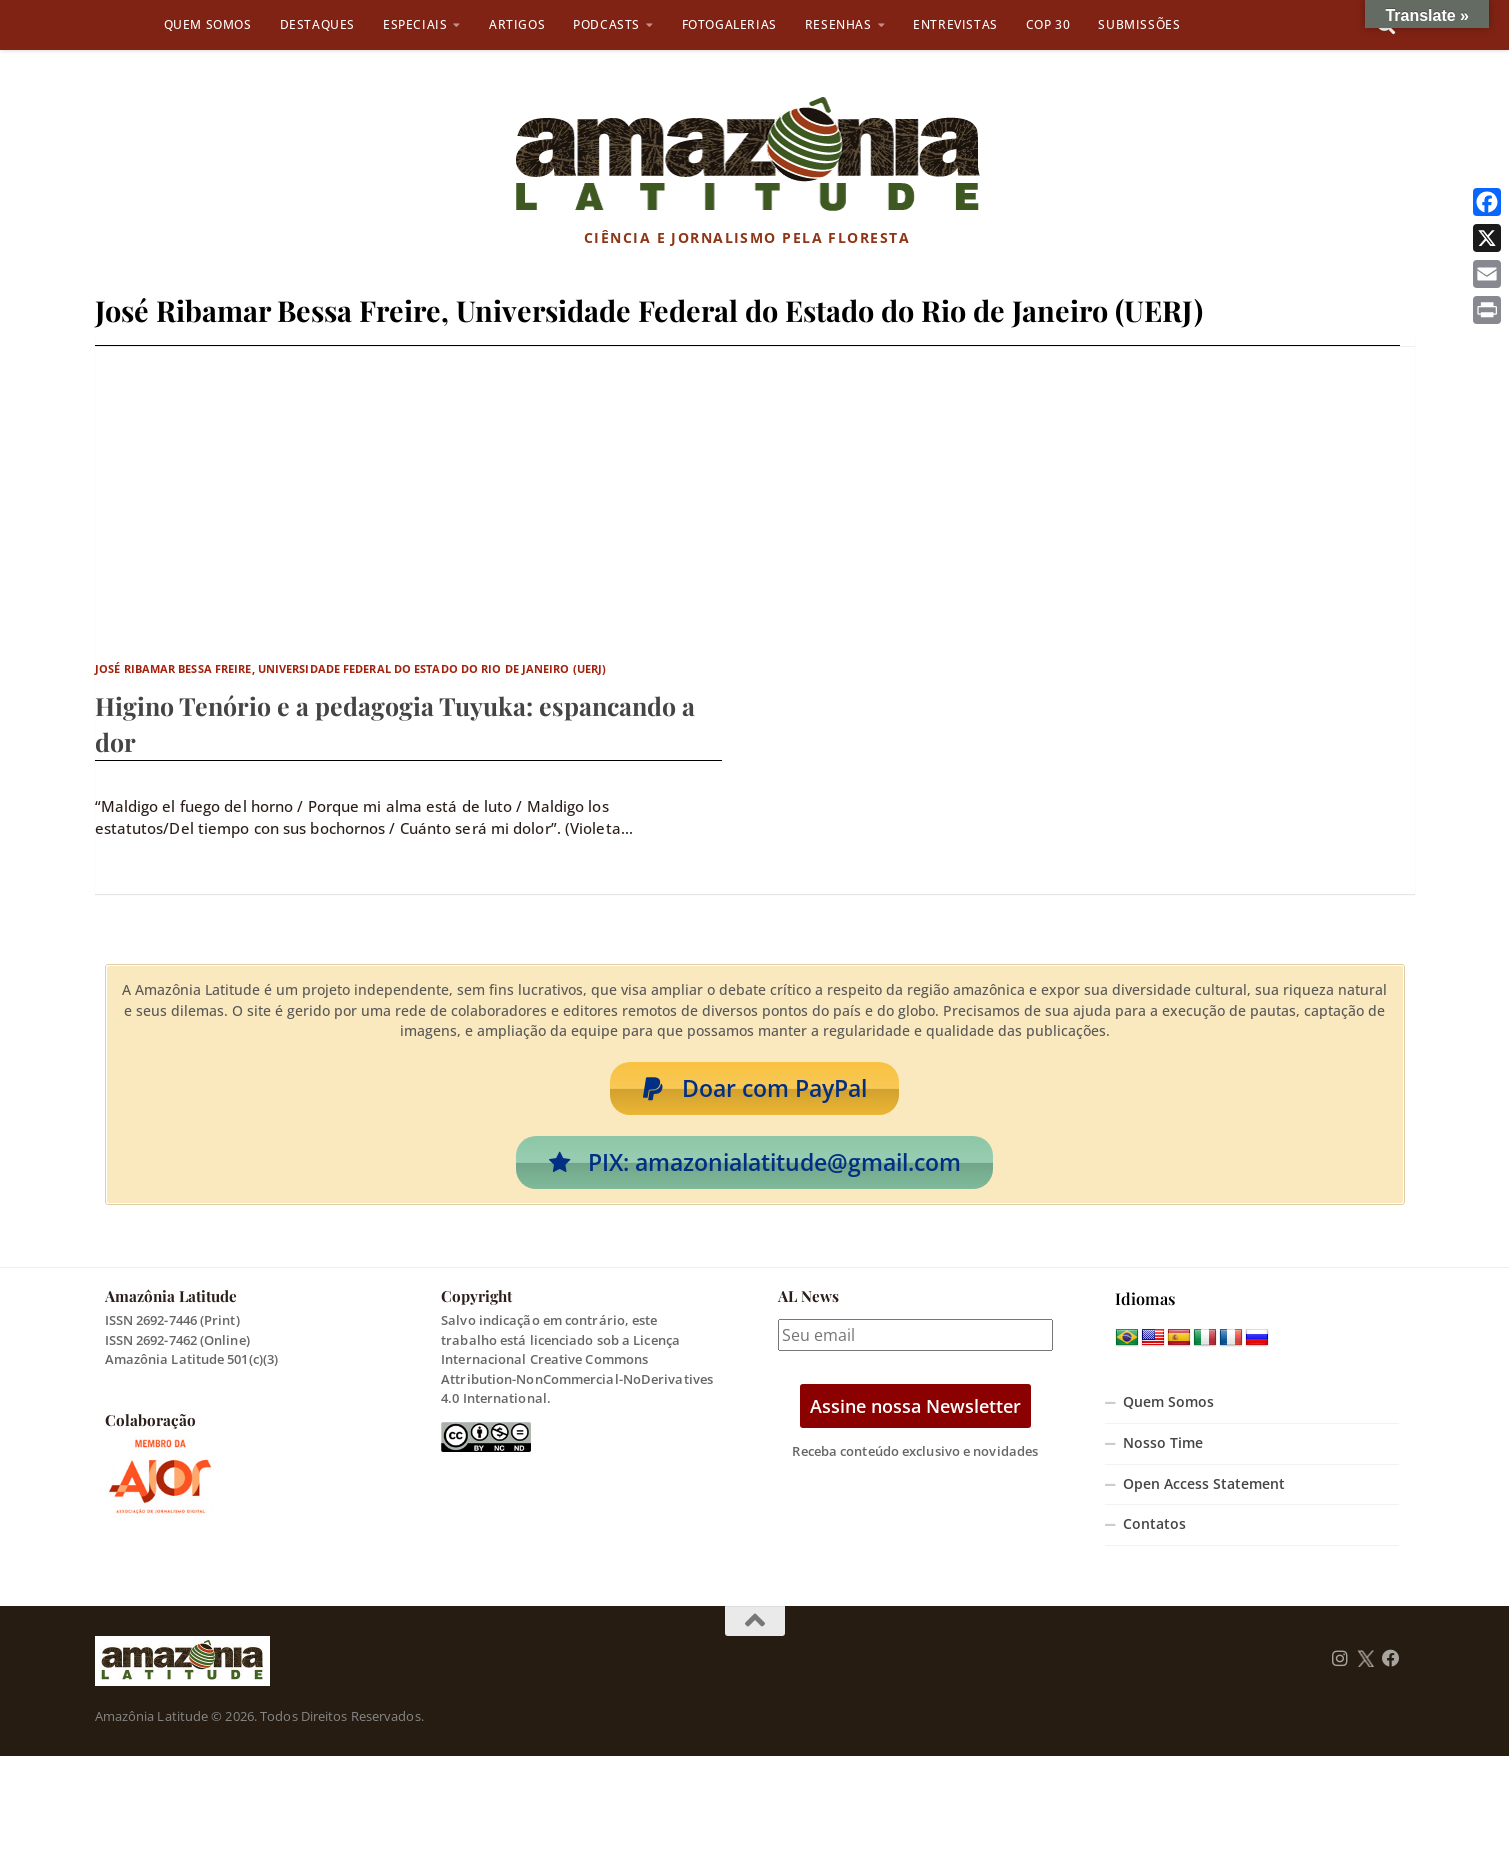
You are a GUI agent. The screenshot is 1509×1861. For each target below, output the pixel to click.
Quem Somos (208, 24)
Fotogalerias (729, 24)
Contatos (1154, 1527)
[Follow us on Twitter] (1365, 1661)
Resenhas (838, 24)
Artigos (517, 24)
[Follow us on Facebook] (1391, 1661)
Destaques (317, 24)
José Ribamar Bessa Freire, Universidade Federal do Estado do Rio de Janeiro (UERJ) (350, 668)
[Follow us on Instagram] (1340, 1661)
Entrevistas (955, 24)
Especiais (415, 24)
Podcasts (606, 24)
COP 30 (1048, 24)
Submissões (1139, 24)
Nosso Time (1163, 1446)
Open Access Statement (1204, 1486)
